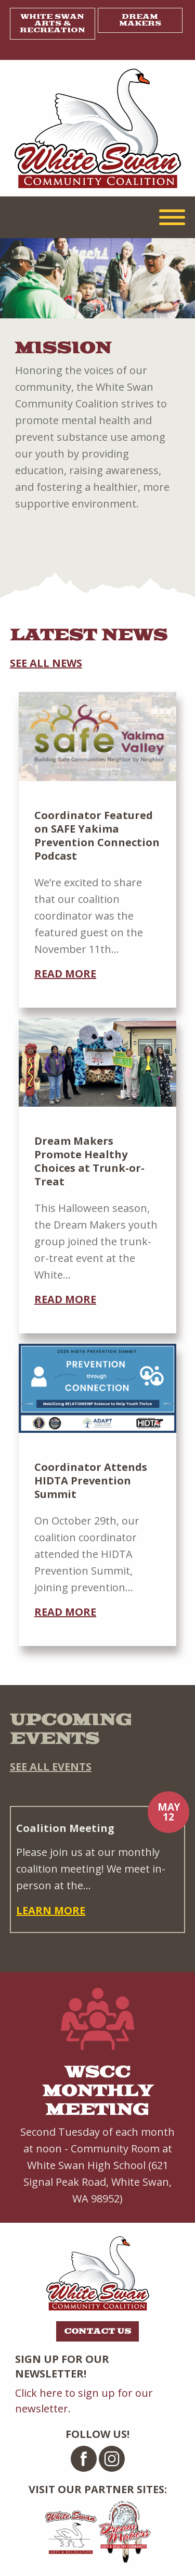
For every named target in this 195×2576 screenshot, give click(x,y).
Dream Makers (140, 20)
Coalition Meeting (65, 1828)
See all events (51, 1767)
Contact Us (97, 2331)
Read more (65, 974)
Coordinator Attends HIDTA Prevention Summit (90, 1480)
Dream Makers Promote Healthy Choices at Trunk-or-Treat (89, 1161)
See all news (46, 663)
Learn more (50, 1910)
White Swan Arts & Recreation (52, 23)
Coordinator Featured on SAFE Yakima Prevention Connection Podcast (97, 835)
